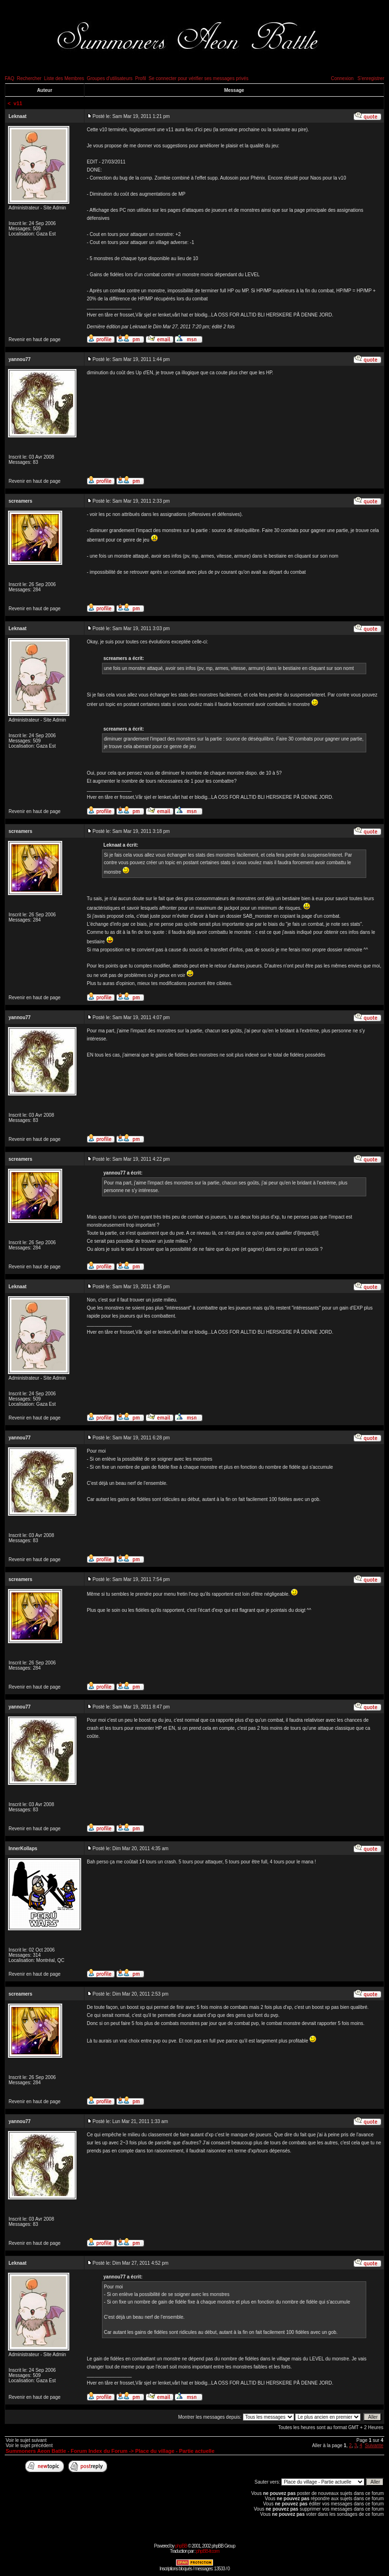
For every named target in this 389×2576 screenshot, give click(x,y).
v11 (18, 103)
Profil (140, 78)
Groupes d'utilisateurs (109, 78)
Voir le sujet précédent (29, 2445)
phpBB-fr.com (207, 2551)
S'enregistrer (371, 78)
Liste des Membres (64, 78)
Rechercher (29, 78)
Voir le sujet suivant (26, 2440)
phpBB (181, 2546)
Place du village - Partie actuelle (174, 2451)
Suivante (374, 2445)
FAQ (9, 78)
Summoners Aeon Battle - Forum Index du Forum (67, 2451)
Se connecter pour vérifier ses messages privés (198, 78)
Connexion (342, 78)
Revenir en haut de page (35, 339)
